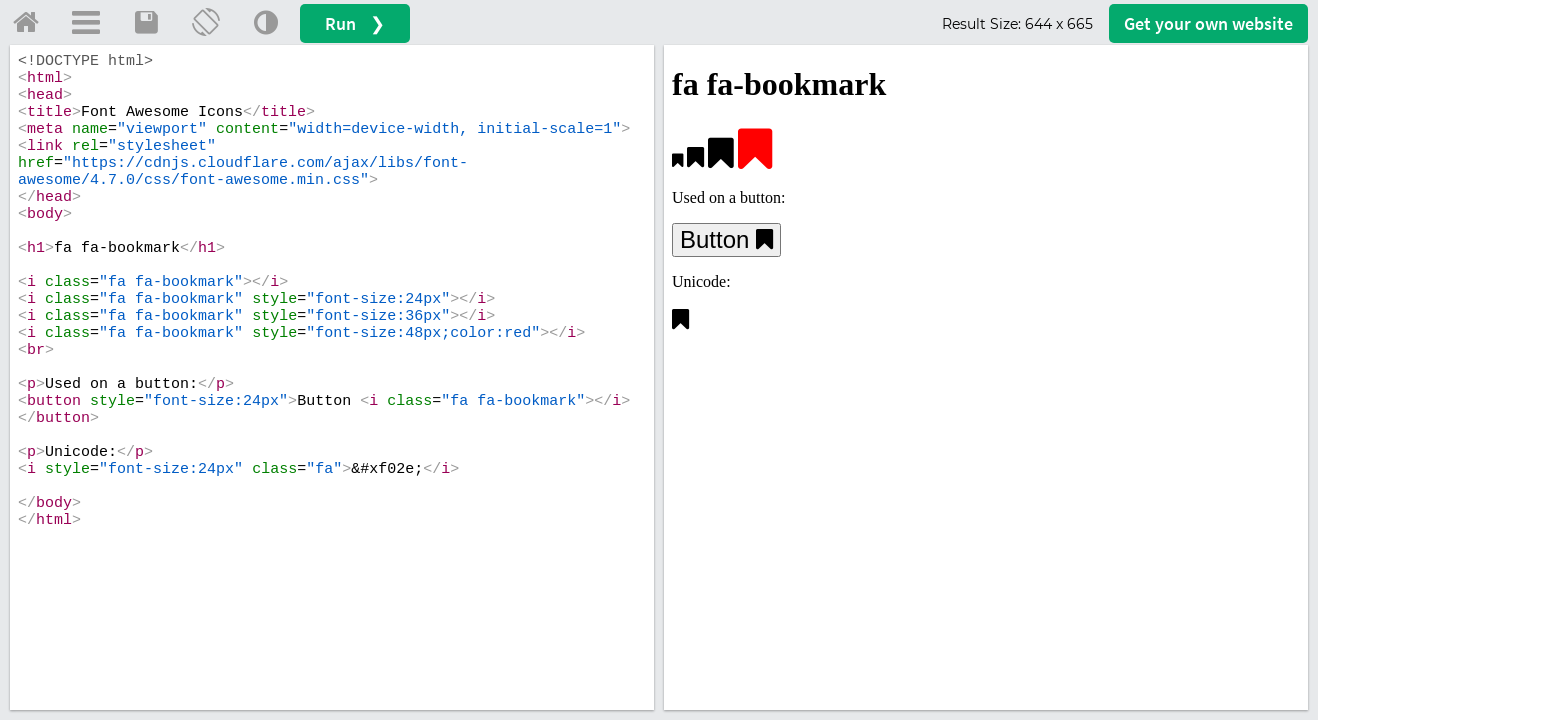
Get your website (1208, 23)
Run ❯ (355, 23)
